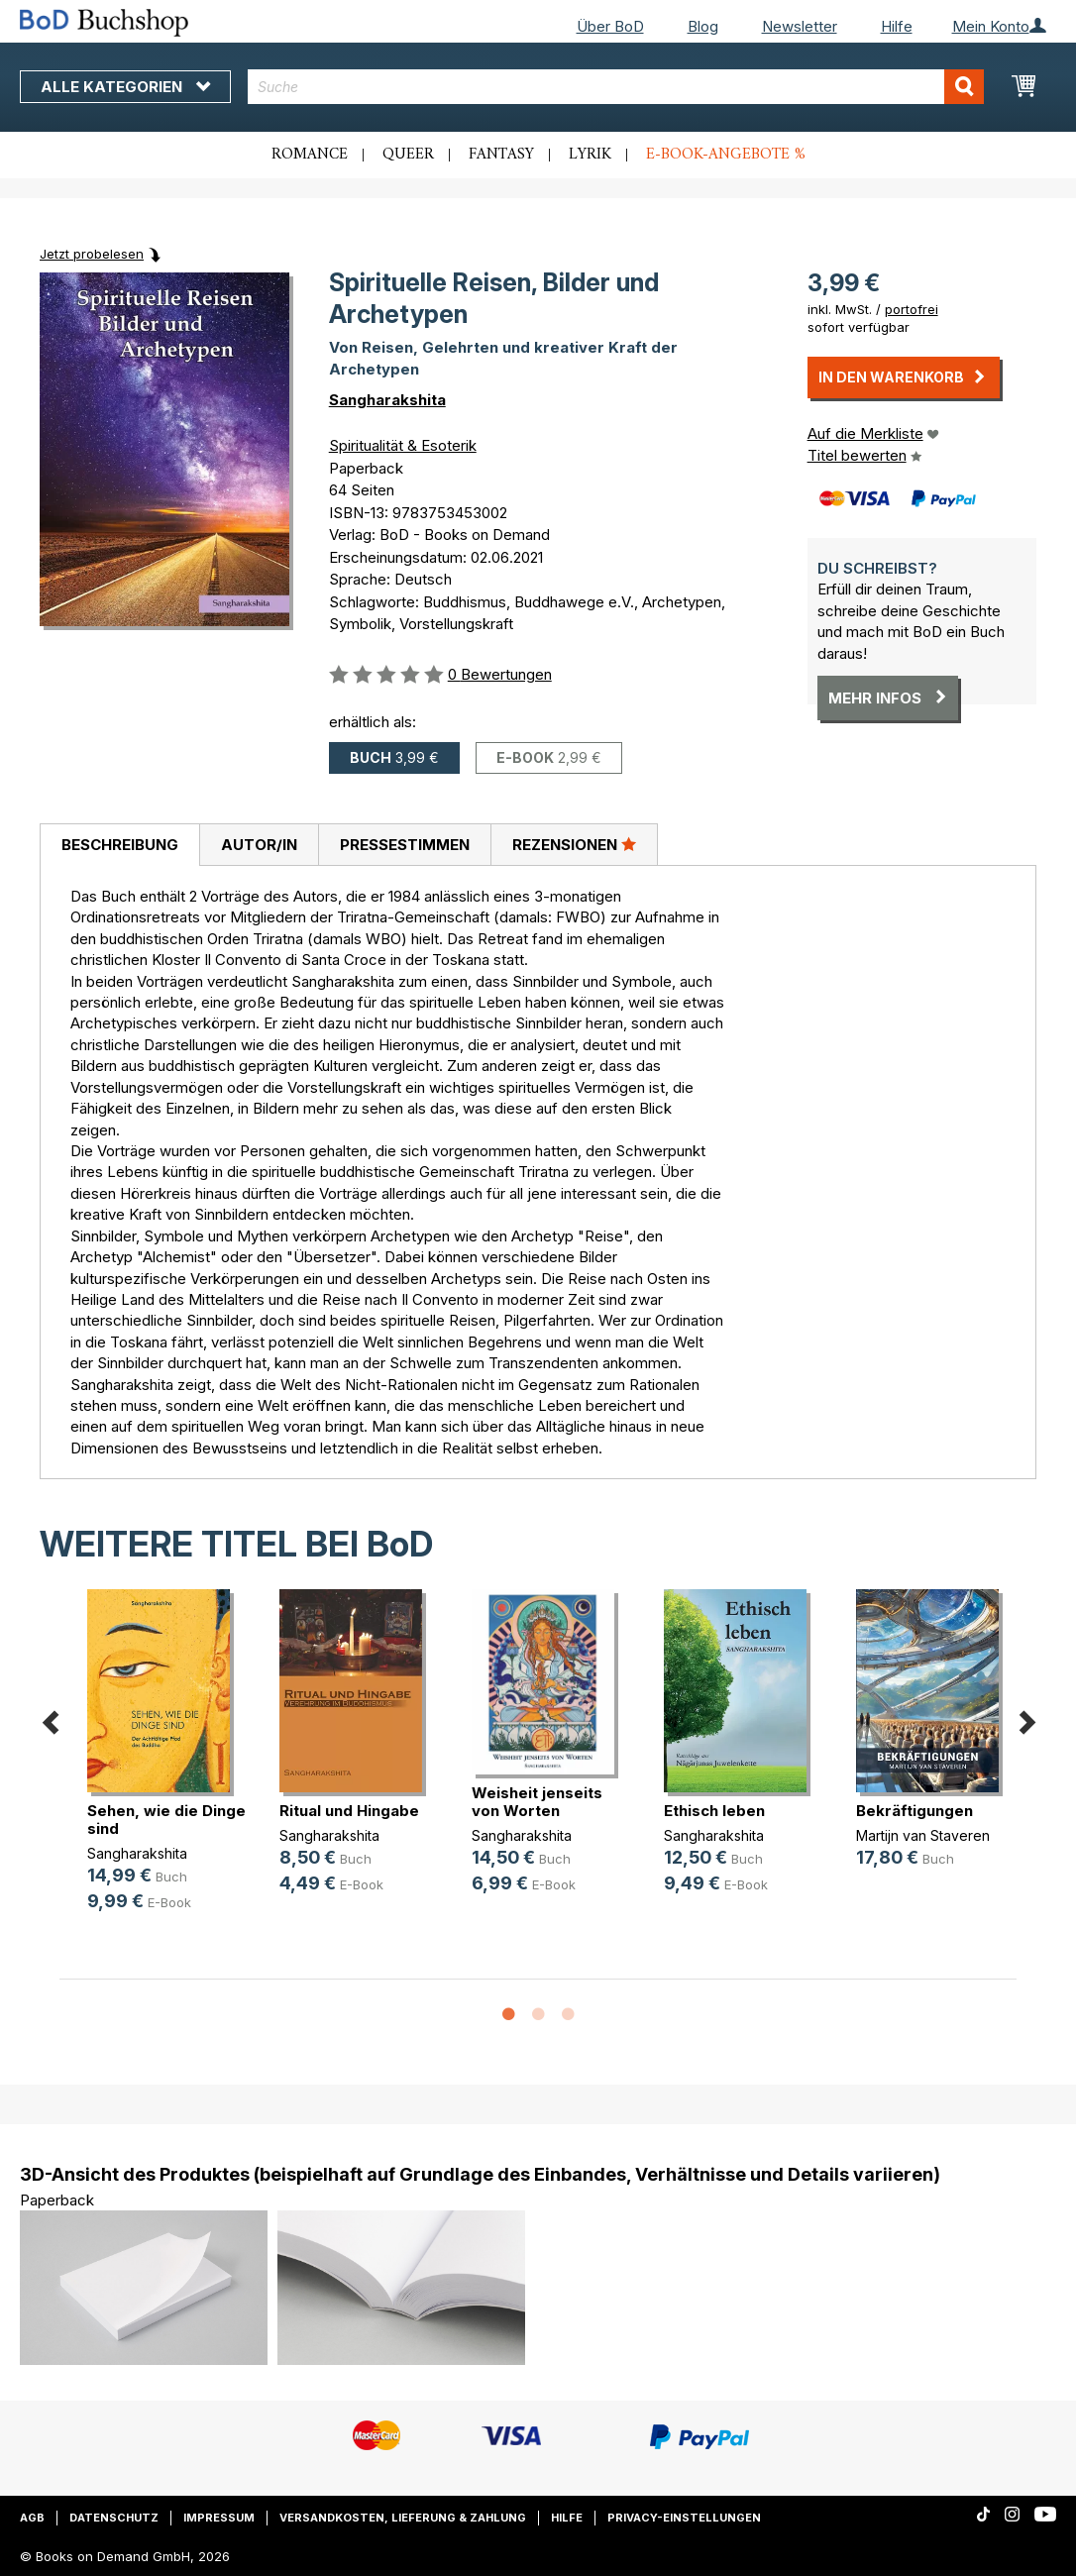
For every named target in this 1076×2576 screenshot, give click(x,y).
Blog (703, 26)
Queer (408, 154)
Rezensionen (574, 844)
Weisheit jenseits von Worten (537, 1801)
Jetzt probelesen (92, 254)
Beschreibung (119, 844)
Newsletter (799, 26)
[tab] (119, 845)
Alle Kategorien (125, 86)
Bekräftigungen (914, 1810)
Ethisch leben (714, 1810)
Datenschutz (114, 2517)
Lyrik (590, 154)
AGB (32, 2517)
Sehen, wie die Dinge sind (166, 1819)
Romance (309, 154)
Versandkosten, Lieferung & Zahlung (402, 2517)
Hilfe (897, 26)
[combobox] (616, 86)
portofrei (911, 309)
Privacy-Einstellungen (684, 2517)
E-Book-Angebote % (726, 154)
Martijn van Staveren (923, 1835)
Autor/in (259, 844)
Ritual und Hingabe (349, 1810)
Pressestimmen (405, 844)
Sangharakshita (387, 399)
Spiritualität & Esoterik (403, 445)
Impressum (219, 2517)
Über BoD (610, 26)
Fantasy (501, 154)
